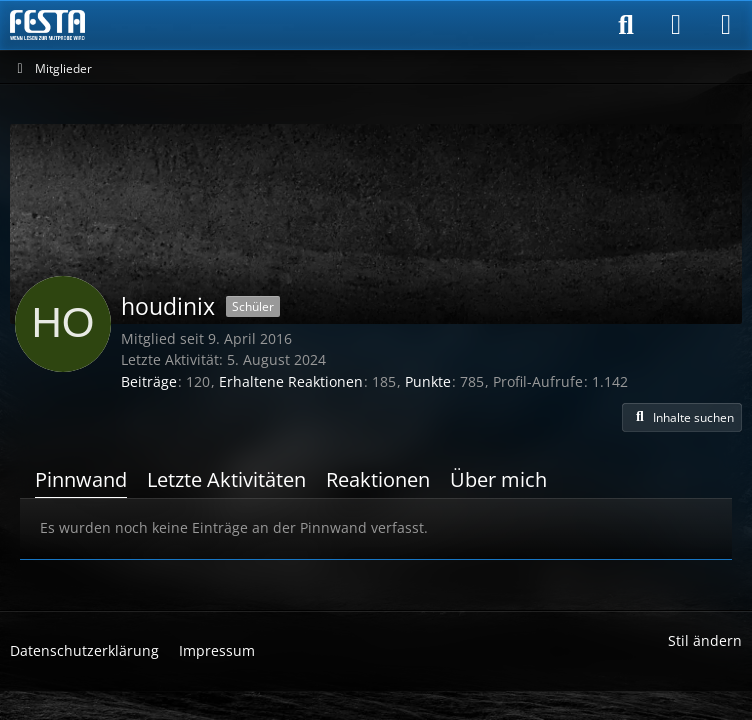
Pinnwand (81, 479)
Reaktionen (378, 479)
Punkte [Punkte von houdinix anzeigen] (428, 381)
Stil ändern (705, 640)
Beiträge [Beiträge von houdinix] (149, 381)
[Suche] (626, 25)
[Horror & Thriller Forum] (47, 25)
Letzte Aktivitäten (226, 479)
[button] (682, 418)
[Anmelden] (676, 25)
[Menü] (726, 25)
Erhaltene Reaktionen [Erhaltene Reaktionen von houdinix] (291, 381)
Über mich (498, 479)
